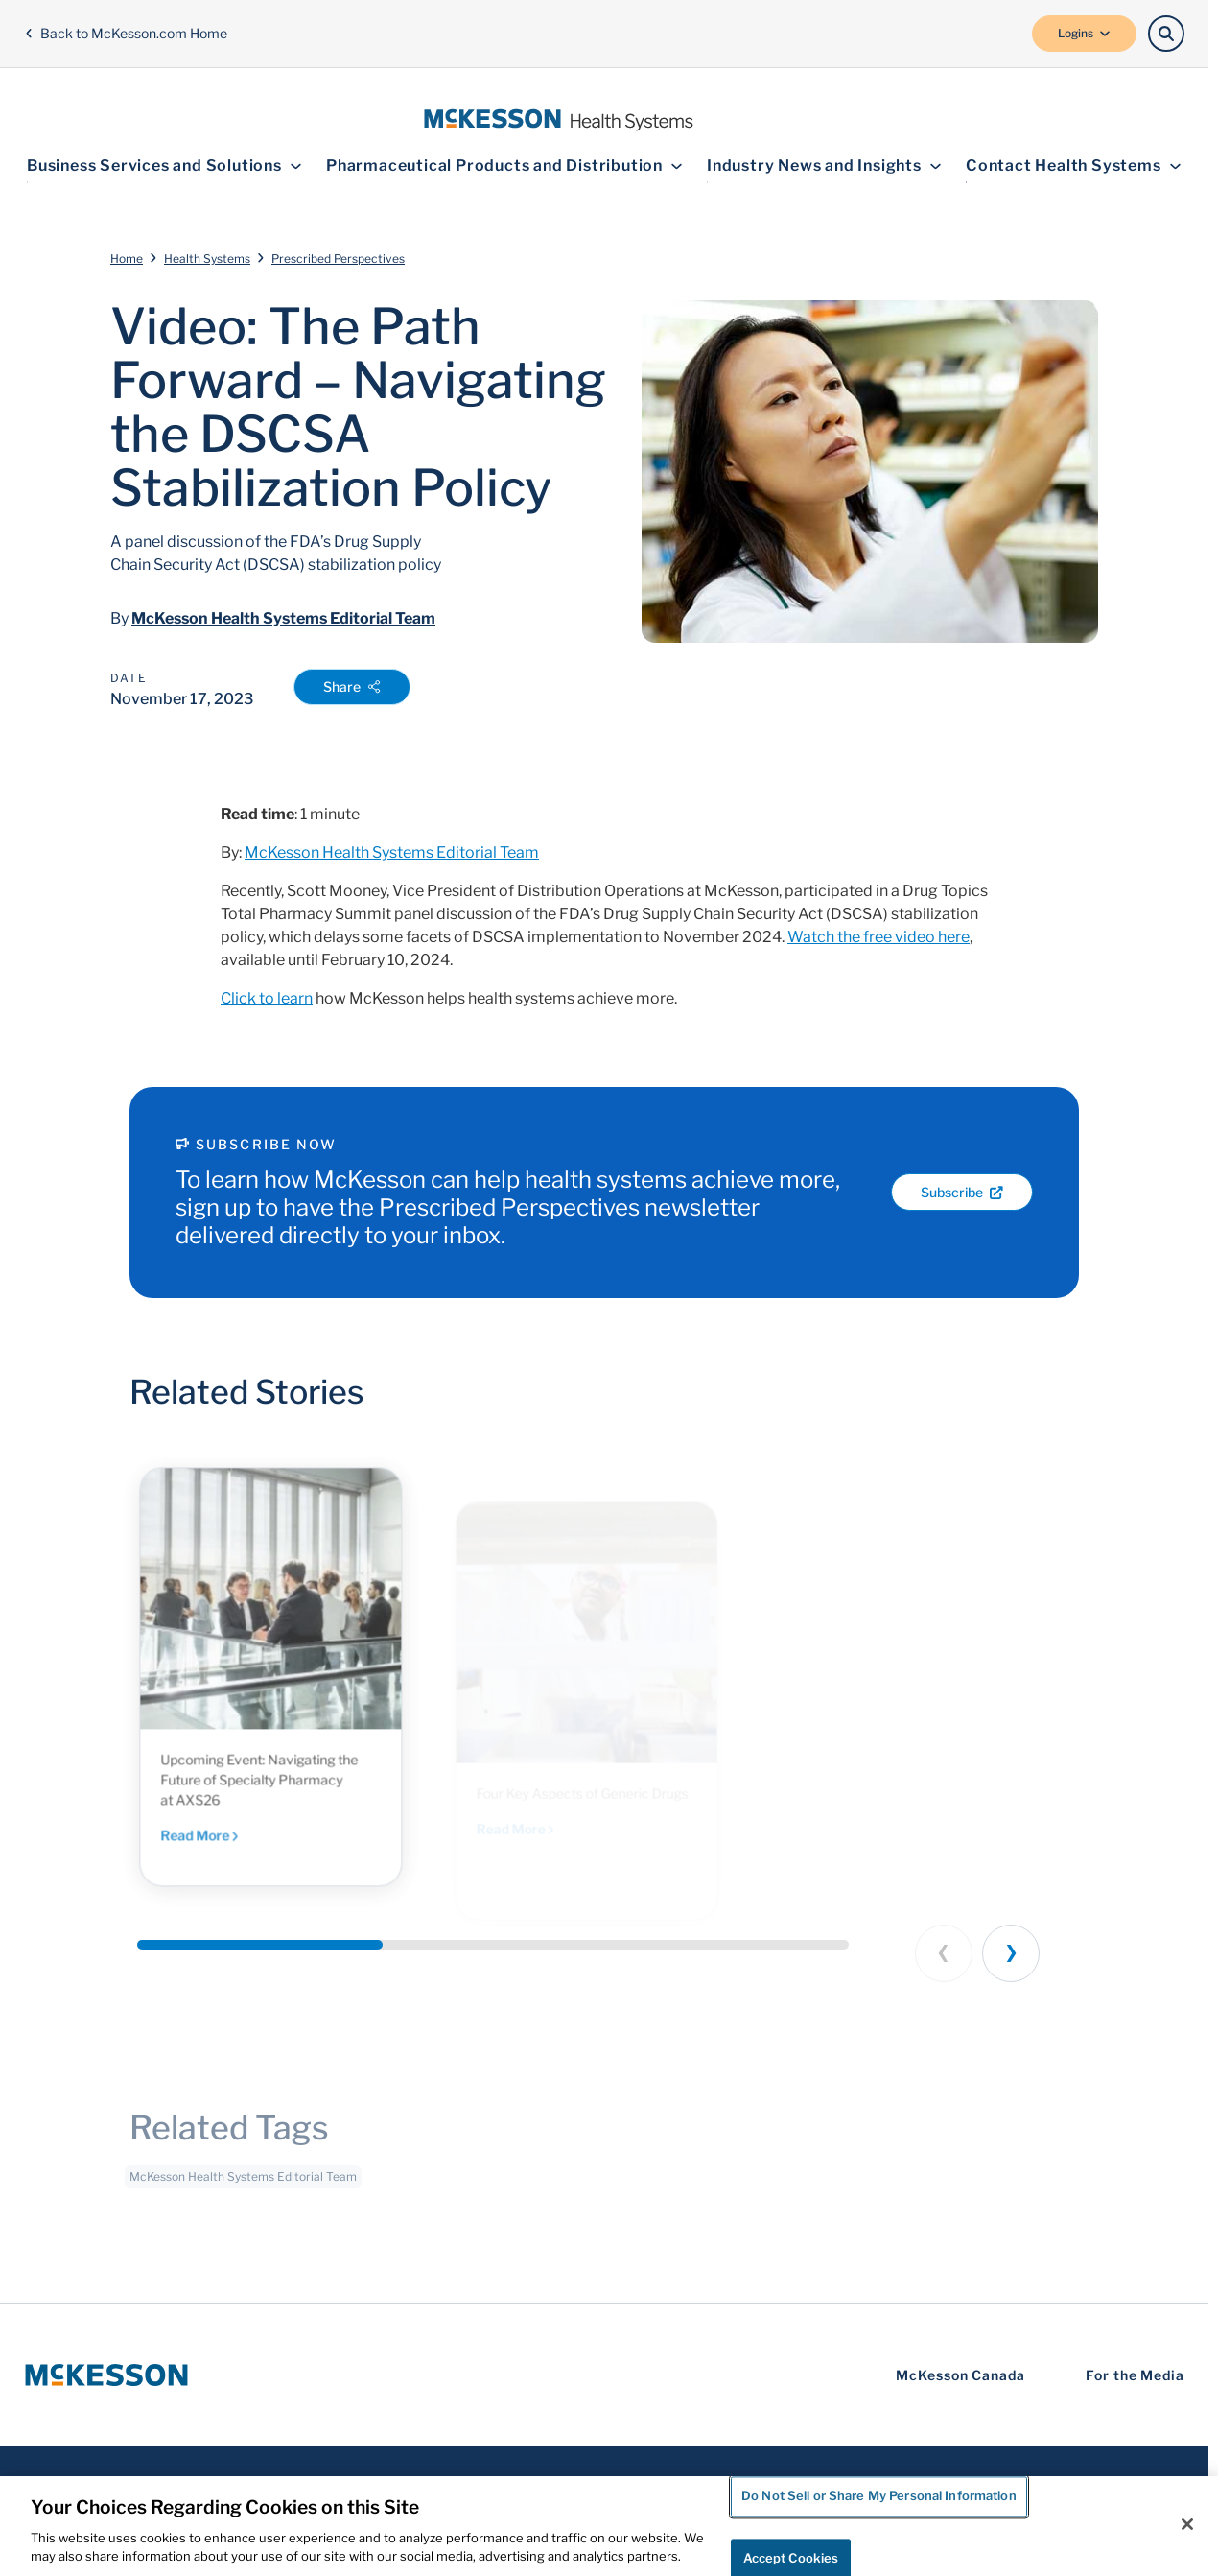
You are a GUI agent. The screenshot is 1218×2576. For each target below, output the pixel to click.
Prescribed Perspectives (338, 258)
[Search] (1166, 33)
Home (126, 258)
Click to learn (267, 998)
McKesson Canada (960, 2375)
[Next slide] (1011, 1953)
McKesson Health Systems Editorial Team (283, 618)
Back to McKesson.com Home (125, 33)
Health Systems (207, 258)
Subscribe (962, 1192)
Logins (1084, 33)
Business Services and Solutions (164, 165)
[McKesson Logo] (106, 2375)
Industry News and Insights (824, 165)
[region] (609, 2526)
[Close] (1187, 2524)
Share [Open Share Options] (352, 686)
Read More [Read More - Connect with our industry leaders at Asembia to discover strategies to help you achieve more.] (224, 1860)
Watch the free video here (878, 937)
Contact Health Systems (1074, 165)
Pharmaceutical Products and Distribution (504, 165)
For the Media (1135, 2375)
